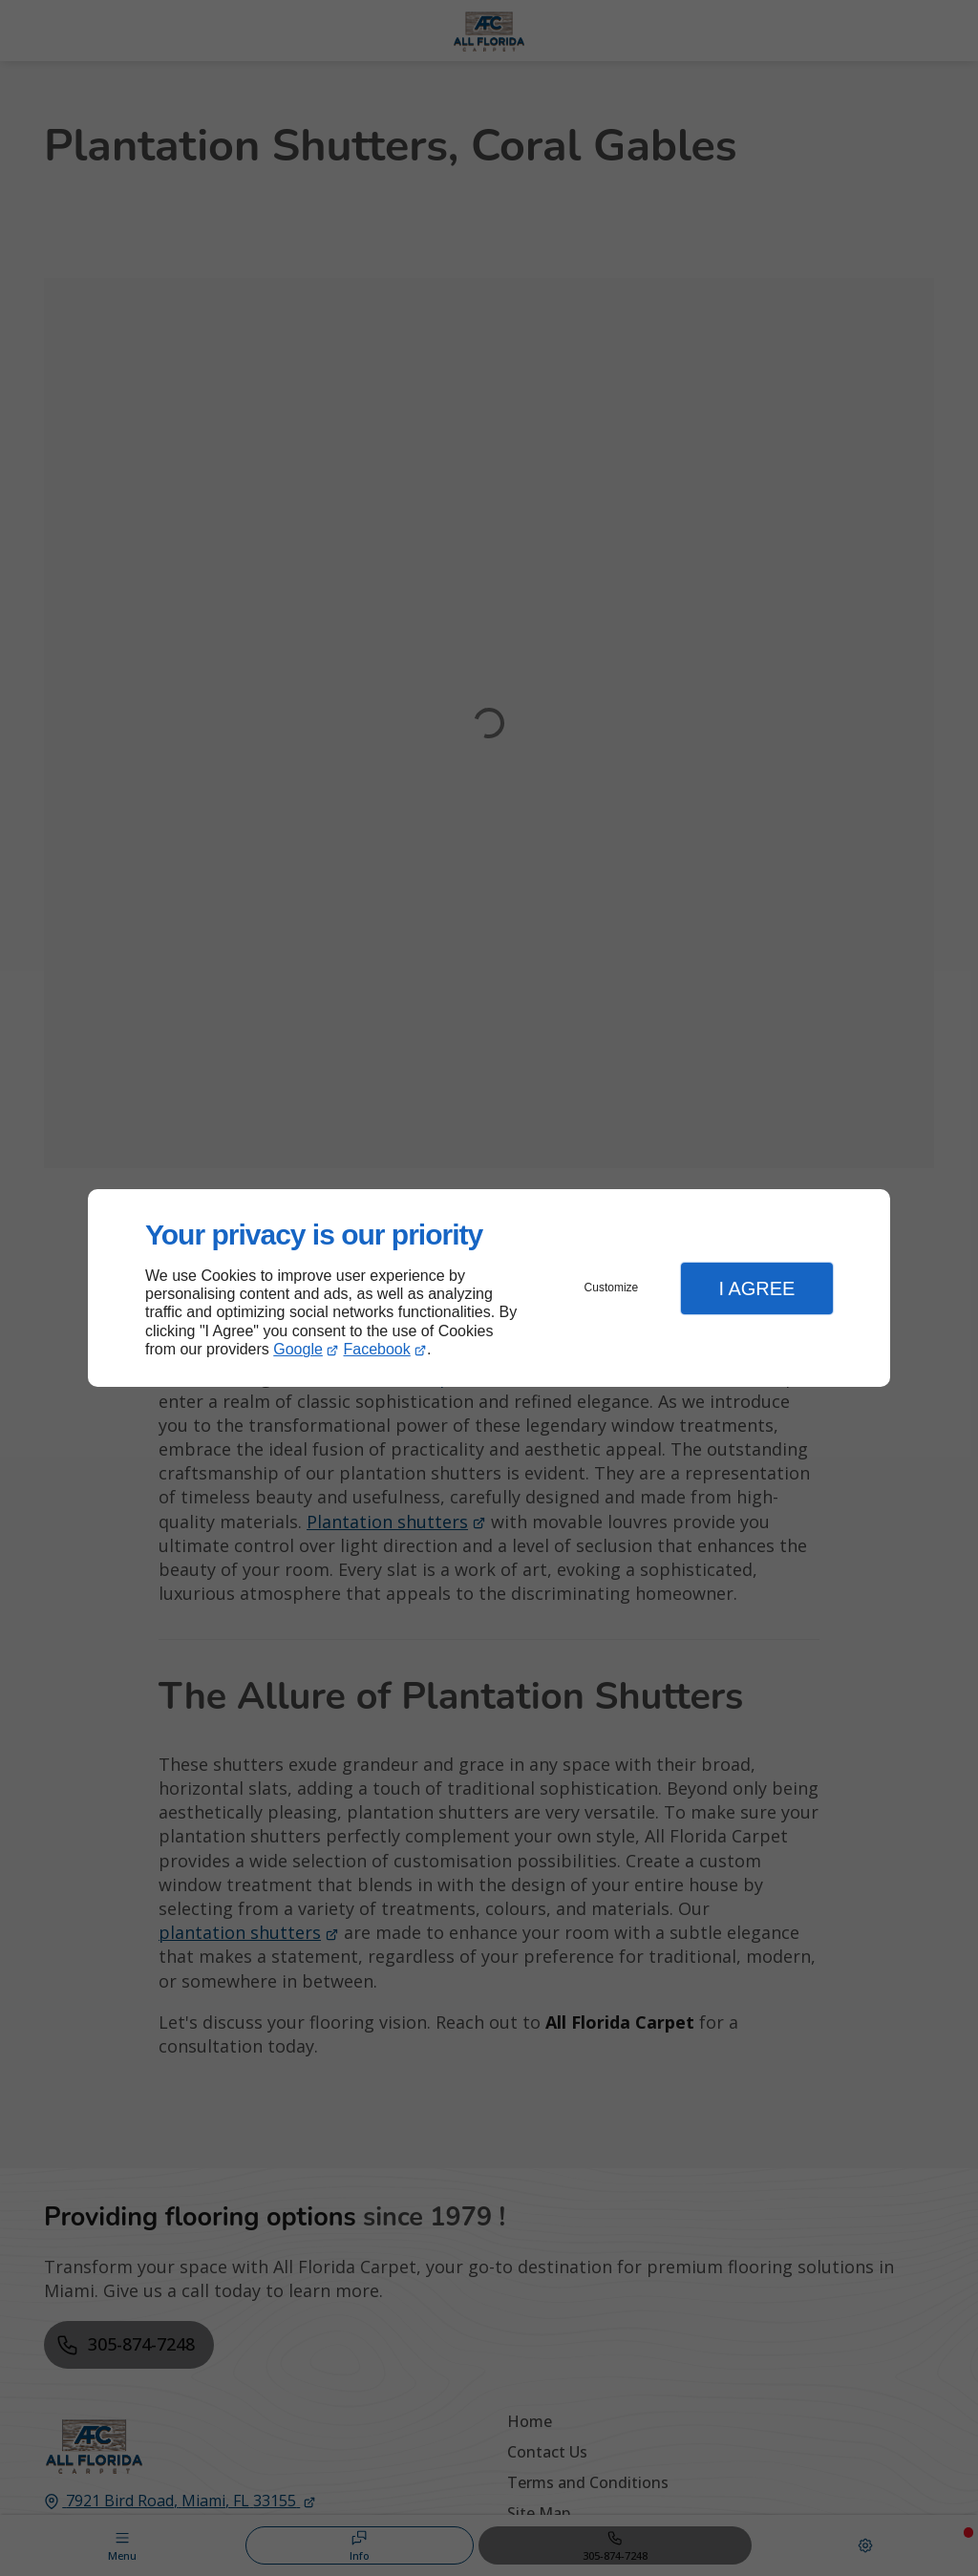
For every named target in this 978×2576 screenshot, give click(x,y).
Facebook (377, 1349)
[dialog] (489, 1288)
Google (298, 1349)
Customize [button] (612, 1287)
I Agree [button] (756, 1288)
